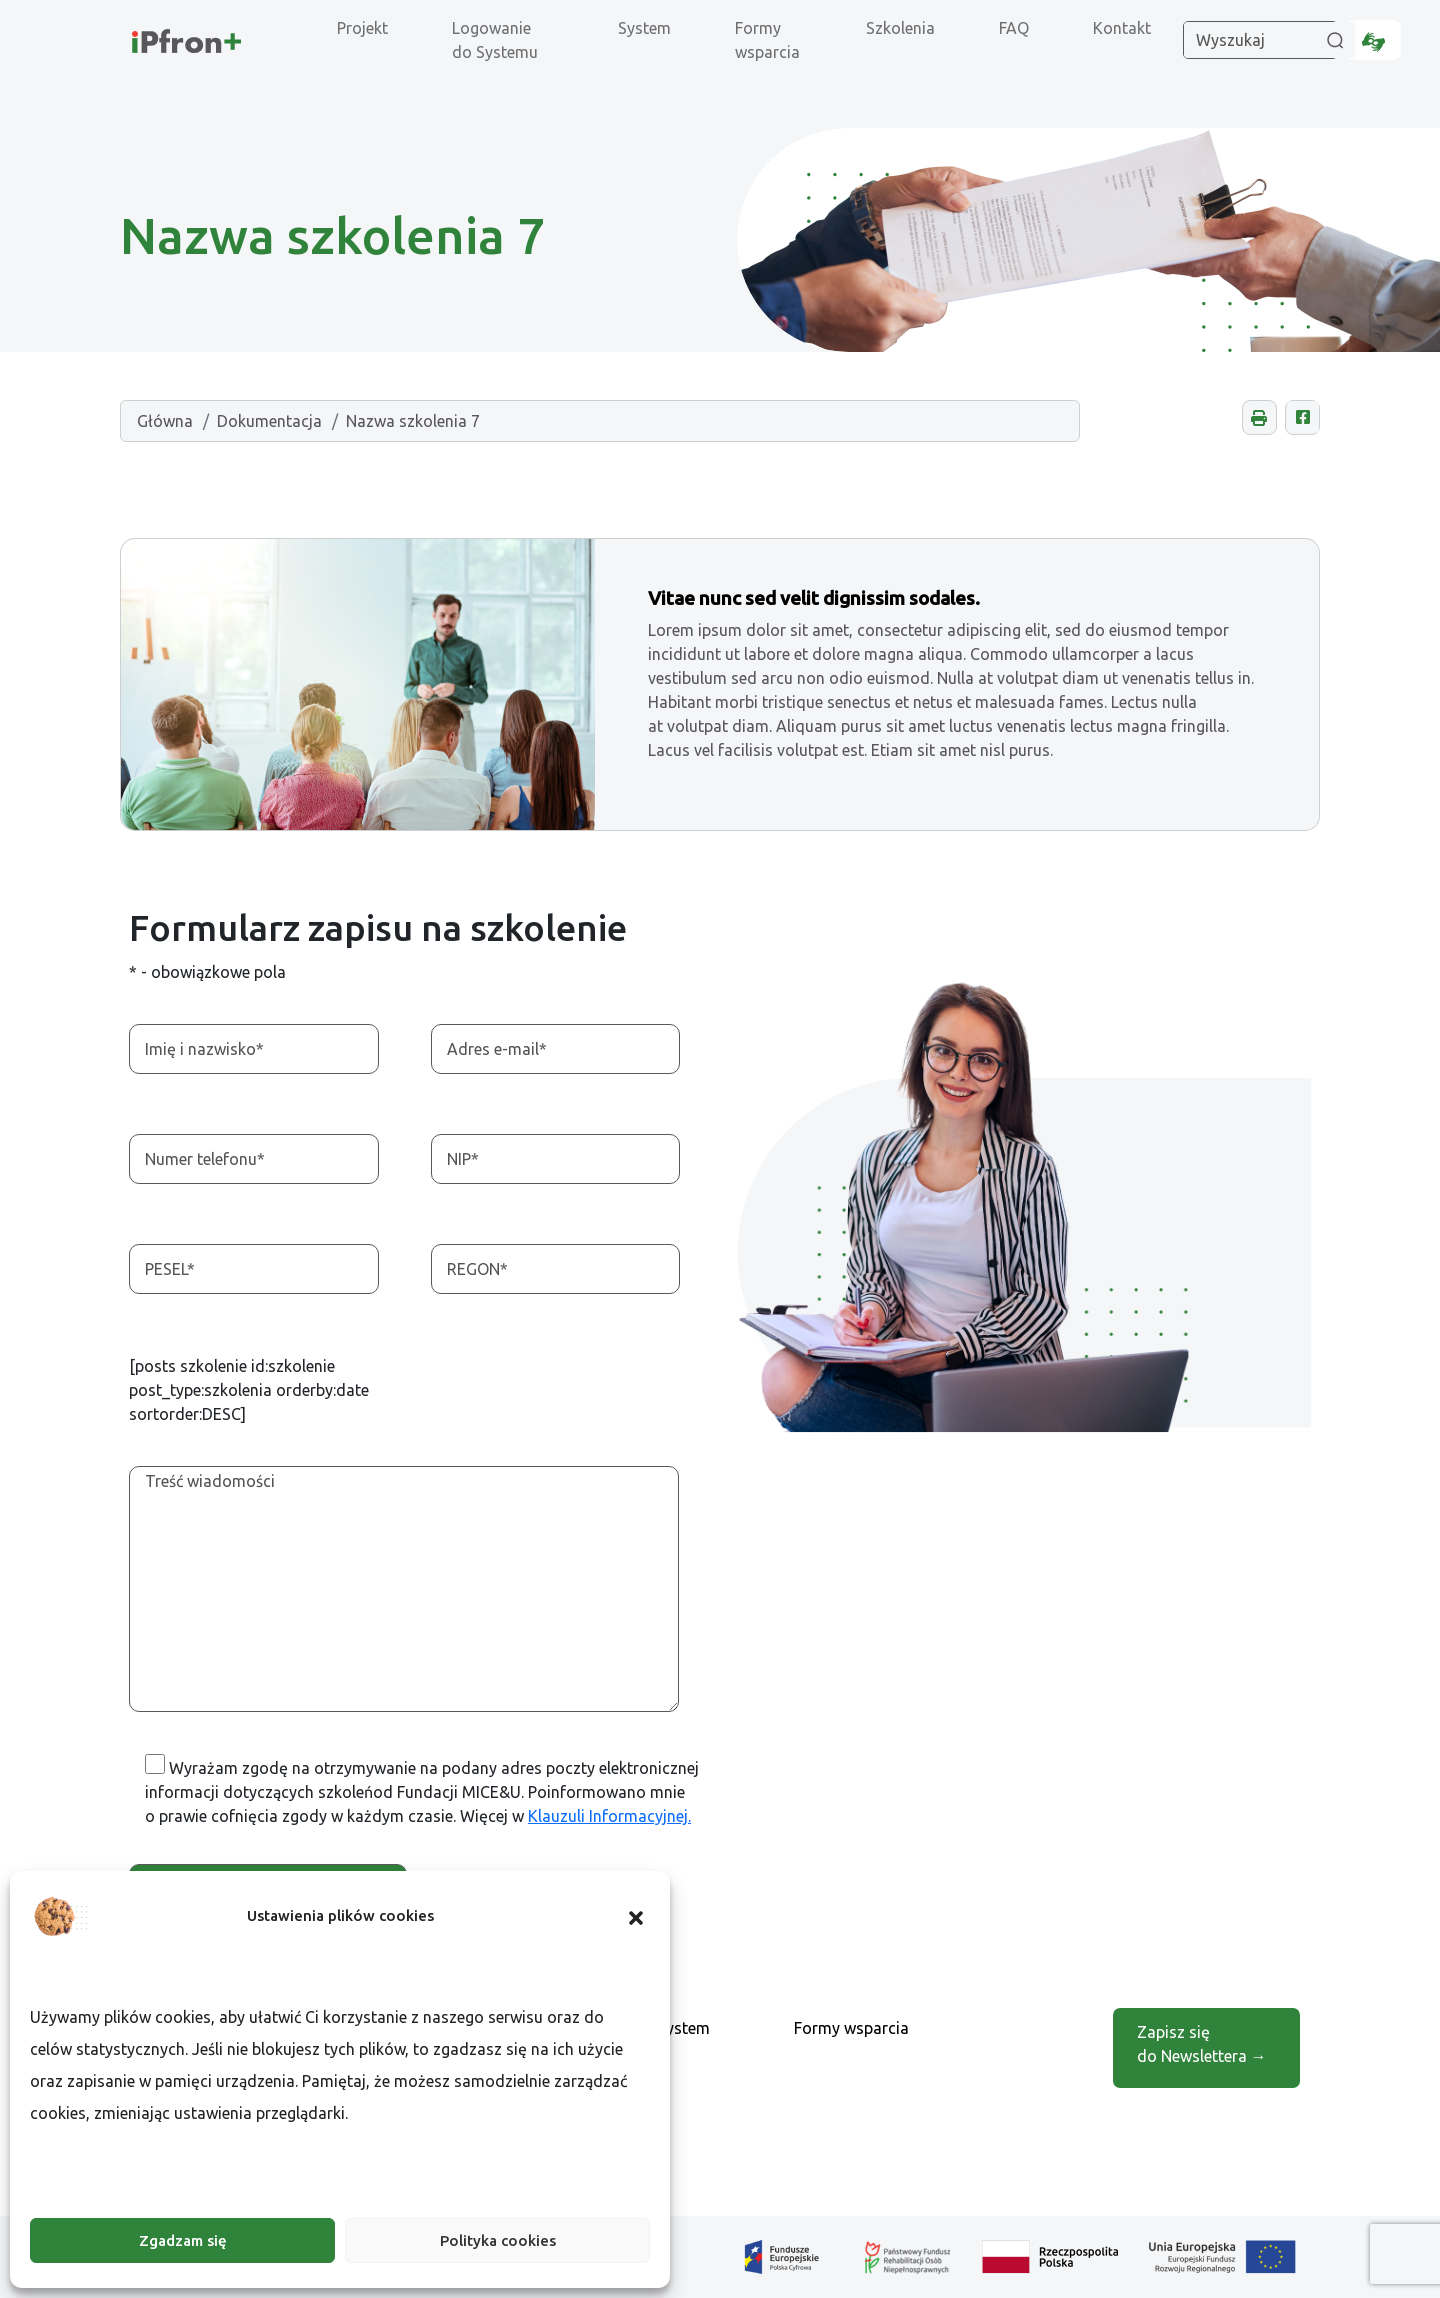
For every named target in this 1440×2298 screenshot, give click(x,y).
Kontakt (1122, 28)
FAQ (1014, 28)
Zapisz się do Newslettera (1202, 2044)
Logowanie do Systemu (495, 40)
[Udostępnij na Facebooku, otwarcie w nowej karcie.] (1302, 417)
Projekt (362, 28)
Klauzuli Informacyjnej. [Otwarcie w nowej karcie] (609, 1816)
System (644, 28)
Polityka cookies (498, 2240)
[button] (636, 1916)
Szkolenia (900, 28)
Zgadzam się (183, 2240)
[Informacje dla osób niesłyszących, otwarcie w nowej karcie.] (1373, 40)
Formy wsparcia (767, 40)
